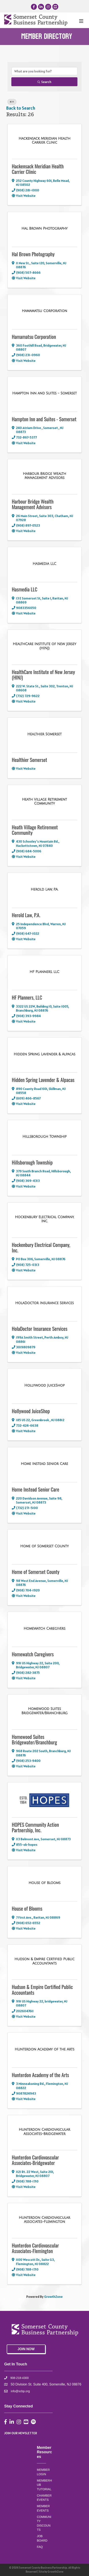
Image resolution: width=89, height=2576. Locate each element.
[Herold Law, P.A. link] (44, 889)
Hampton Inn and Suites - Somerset (44, 419)
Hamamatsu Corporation (34, 336)
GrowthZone (53, 2296)
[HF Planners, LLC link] (44, 972)
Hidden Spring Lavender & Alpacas (43, 1079)
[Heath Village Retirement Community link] (44, 801)
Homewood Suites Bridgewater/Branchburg (34, 1739)
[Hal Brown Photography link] (44, 228)
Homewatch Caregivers (33, 1654)
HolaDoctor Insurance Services (39, 1328)
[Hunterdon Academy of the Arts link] (44, 2049)
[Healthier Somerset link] (44, 734)
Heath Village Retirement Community (35, 829)
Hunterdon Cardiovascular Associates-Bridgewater (35, 2159)
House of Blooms (27, 1908)
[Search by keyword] (44, 71)
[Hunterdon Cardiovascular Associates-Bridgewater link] (44, 2132)
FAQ (40, 2547)
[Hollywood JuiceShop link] (44, 1385)
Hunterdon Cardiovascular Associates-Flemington (35, 2248)
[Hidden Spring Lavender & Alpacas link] (44, 1054)
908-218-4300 (19, 2378)
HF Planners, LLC (27, 997)
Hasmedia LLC (24, 589)
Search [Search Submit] (44, 82)
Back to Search (20, 108)
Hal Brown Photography (33, 254)
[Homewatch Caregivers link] (44, 1629)
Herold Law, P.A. (26, 915)
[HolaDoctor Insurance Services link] (44, 1303)
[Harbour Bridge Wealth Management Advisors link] (44, 476)
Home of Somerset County (35, 1571)
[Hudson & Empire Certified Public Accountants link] (44, 1961)
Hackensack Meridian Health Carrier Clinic (38, 168)
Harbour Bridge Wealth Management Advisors (32, 504)
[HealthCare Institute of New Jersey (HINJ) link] (44, 646)
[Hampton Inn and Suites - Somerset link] (44, 393)
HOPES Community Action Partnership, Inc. (35, 1827)
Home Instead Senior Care (35, 1489)
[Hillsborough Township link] (45, 1137)
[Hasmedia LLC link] (44, 564)
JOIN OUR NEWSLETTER (20, 2433)
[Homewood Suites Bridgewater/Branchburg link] (44, 1711)
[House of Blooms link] (45, 1883)
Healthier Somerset (29, 759)
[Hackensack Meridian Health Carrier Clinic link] (44, 140)
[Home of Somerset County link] (44, 1546)
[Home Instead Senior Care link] (44, 1464)
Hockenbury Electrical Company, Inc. (41, 1247)
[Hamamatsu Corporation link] (44, 311)
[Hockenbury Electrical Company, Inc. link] (44, 1219)
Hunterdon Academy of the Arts (40, 2075)
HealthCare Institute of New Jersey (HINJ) (43, 674)
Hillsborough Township (32, 1162)
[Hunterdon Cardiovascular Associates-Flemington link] (44, 2220)
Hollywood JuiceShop (31, 1411)
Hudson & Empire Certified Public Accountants (42, 1989)
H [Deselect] (12, 101)
